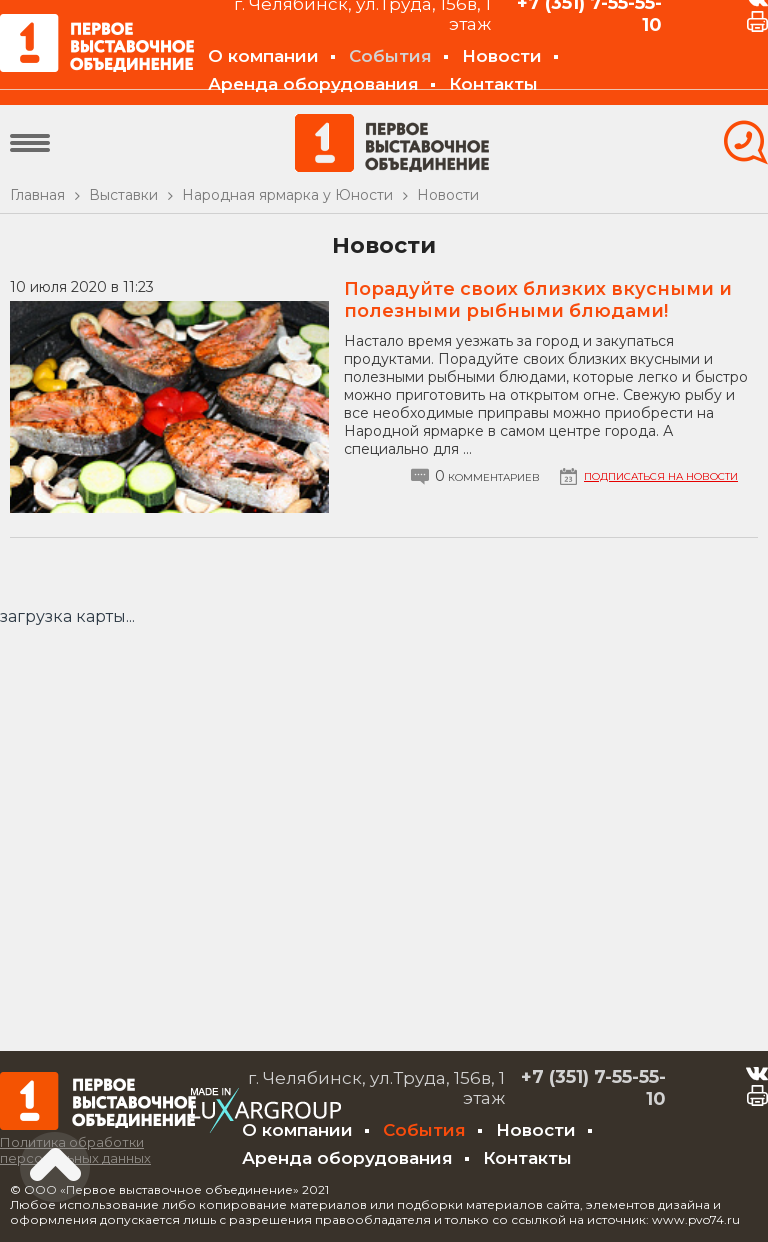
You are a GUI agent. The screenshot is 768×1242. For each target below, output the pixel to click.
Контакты (493, 84)
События (390, 56)
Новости (502, 56)
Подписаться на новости (661, 476)
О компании (263, 56)
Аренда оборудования (313, 84)
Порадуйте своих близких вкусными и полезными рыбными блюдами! (538, 300)
